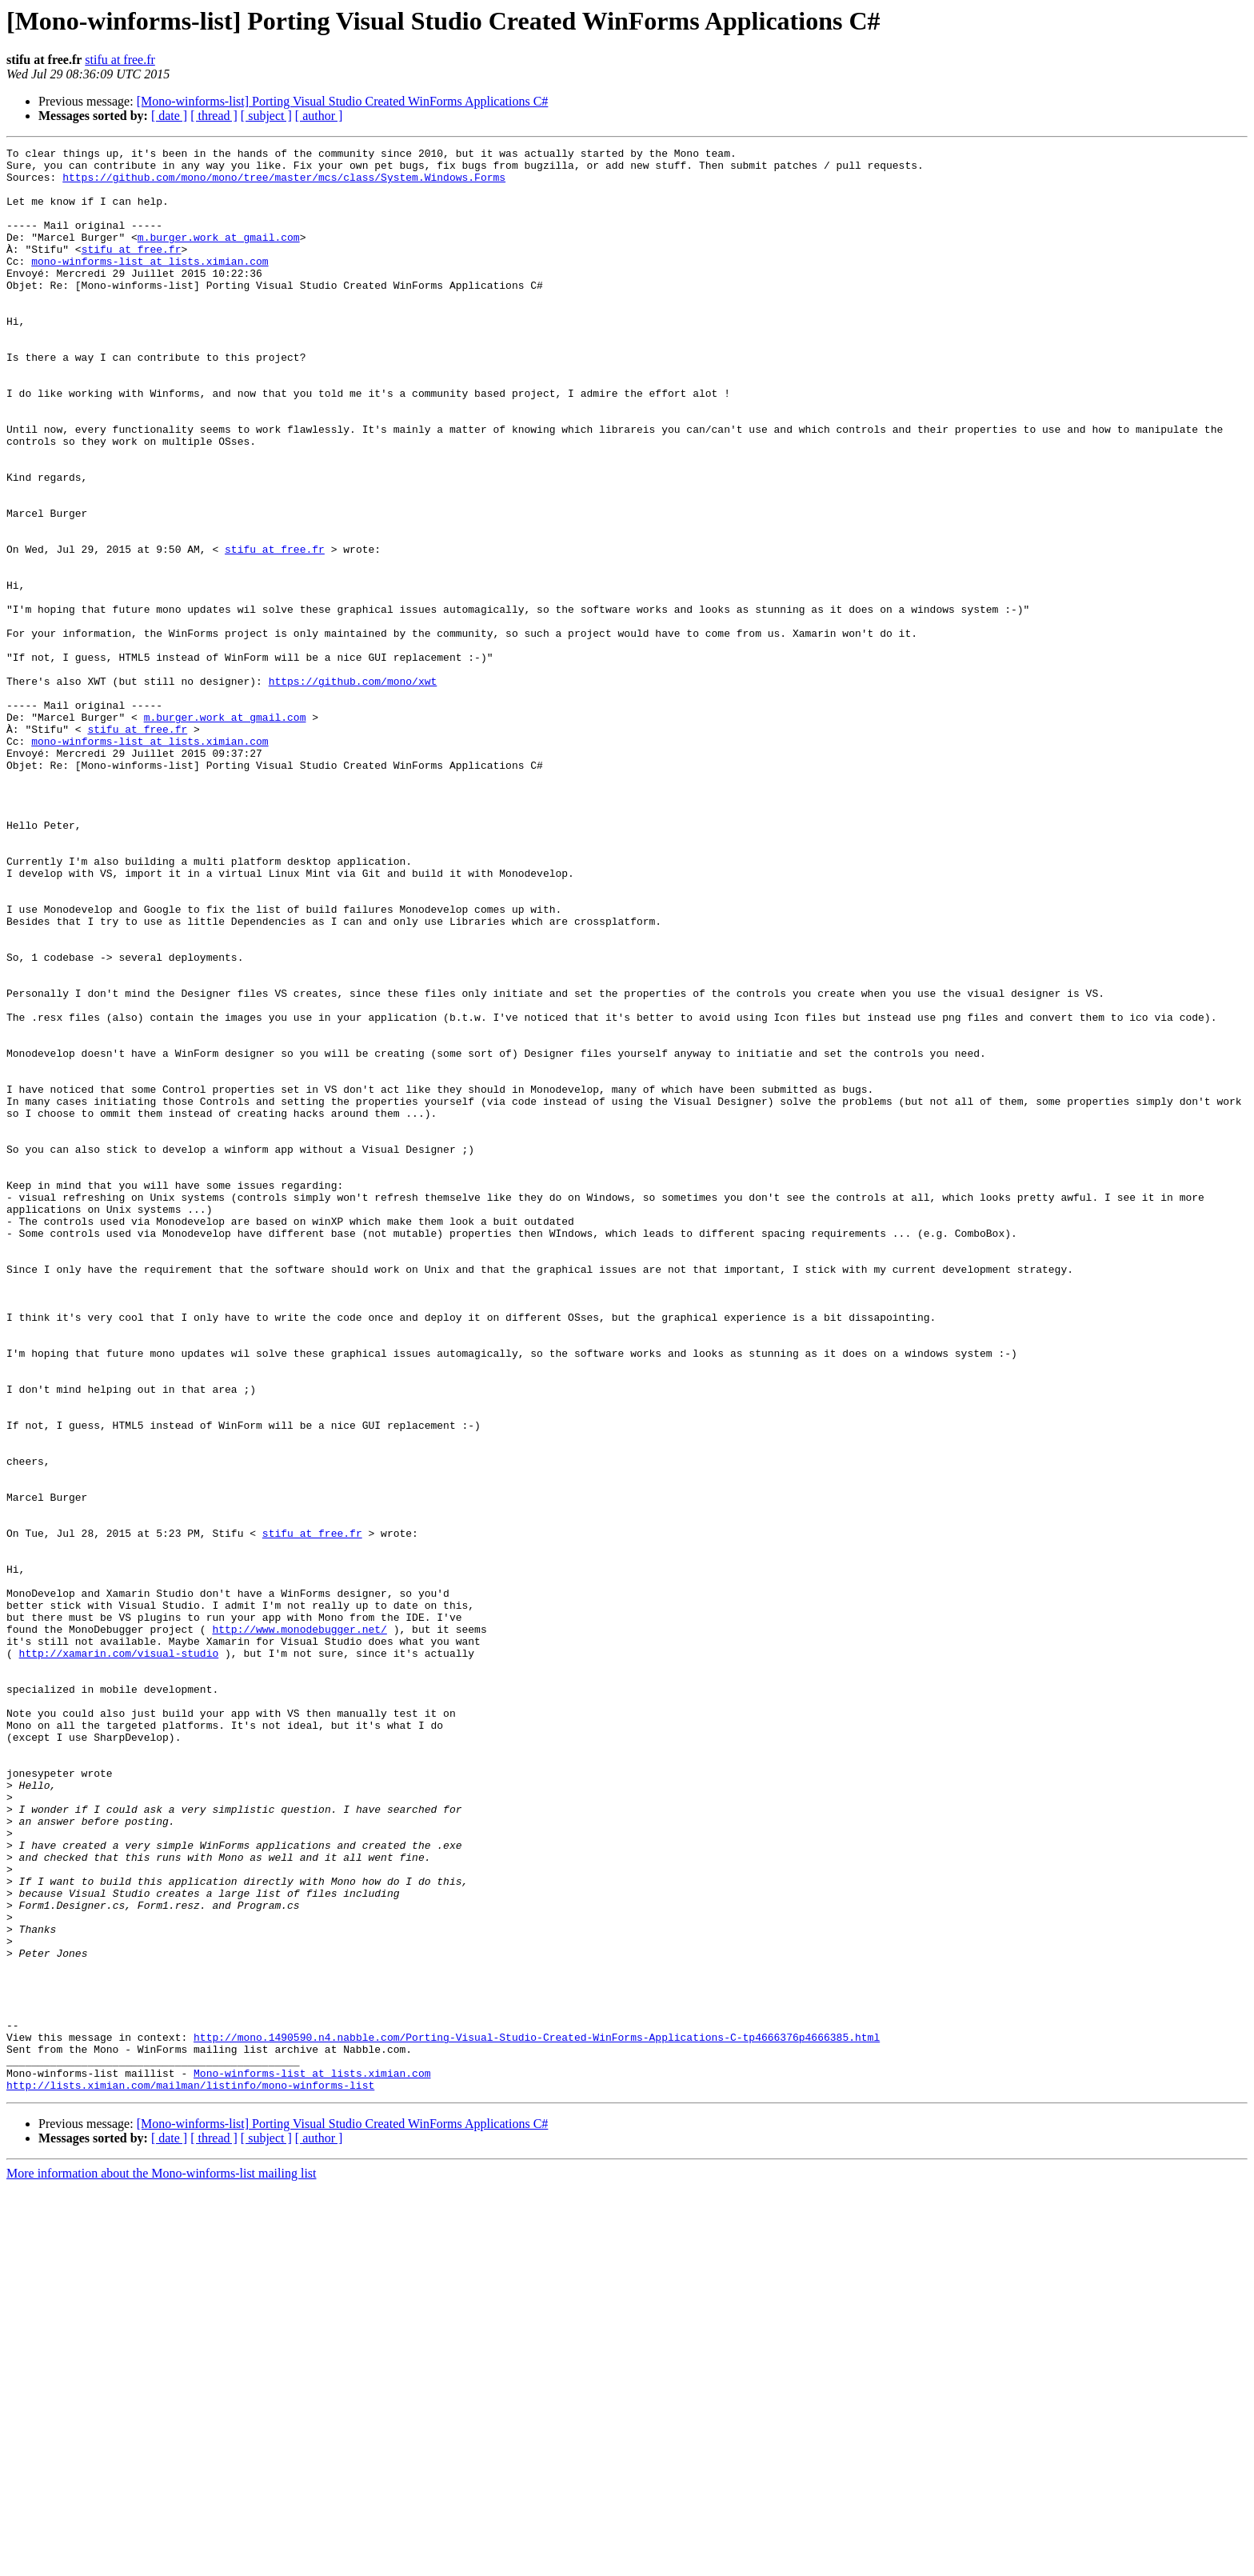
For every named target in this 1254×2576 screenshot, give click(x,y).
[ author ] (319, 115)
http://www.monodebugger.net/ (299, 1926)
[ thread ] (214, 115)
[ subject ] (266, 115)
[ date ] (169, 115)
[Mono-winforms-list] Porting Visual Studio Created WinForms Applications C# (343, 101)
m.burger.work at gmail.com (219, 256)
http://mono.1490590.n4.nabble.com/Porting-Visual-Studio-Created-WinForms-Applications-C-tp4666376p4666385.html (537, 2416)
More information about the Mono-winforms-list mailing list (161, 2562)
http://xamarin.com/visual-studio (119, 1955)
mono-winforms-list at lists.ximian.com (149, 285)
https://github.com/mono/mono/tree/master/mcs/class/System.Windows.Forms (283, 184)
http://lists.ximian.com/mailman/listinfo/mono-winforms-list (190, 2473)
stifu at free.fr (120, 59)
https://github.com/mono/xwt (353, 789)
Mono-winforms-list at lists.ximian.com (312, 2459)
